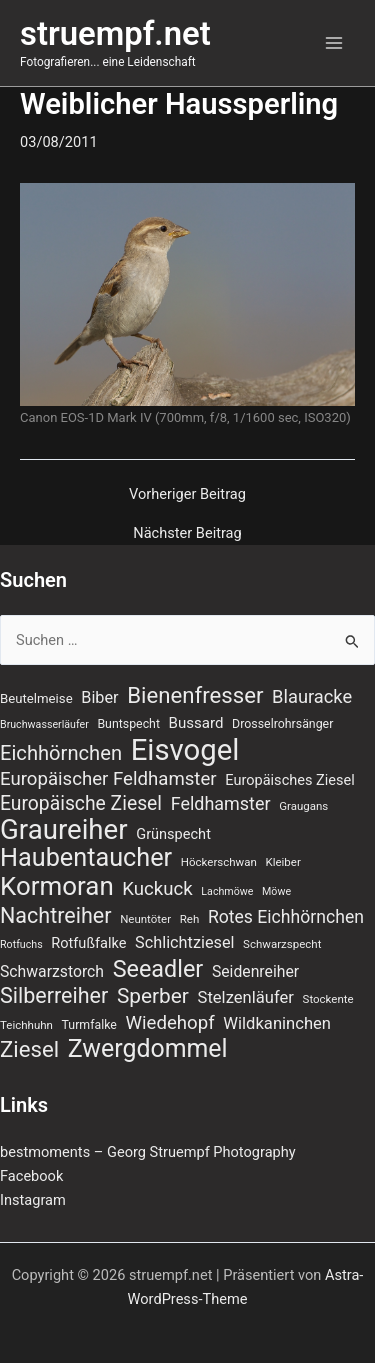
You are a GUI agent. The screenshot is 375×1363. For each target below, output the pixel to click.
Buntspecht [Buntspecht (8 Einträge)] (128, 724)
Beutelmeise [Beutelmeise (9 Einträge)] (36, 698)
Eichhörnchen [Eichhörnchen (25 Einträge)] (61, 753)
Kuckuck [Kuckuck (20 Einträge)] (157, 889)
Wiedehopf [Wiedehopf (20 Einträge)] (170, 1023)
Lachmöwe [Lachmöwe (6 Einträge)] (227, 891)
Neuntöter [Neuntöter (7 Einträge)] (145, 919)
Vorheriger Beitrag (187, 494)
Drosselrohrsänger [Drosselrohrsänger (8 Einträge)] (282, 724)
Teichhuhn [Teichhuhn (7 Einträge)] (26, 1025)
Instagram (33, 1200)
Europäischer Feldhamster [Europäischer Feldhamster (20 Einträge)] (108, 779)
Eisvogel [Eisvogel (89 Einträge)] (185, 750)
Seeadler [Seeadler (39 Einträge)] (158, 969)
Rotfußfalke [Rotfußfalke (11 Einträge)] (88, 943)
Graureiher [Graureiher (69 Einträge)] (64, 830)
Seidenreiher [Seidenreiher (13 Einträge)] (255, 971)
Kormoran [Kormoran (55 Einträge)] (57, 886)
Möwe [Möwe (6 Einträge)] (276, 891)
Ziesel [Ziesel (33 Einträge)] (29, 1049)
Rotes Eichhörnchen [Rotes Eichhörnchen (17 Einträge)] (286, 917)
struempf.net (115, 34)
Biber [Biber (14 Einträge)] (99, 697)
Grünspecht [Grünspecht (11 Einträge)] (173, 834)
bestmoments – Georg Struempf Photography (148, 1152)
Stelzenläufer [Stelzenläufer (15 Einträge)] (246, 997)
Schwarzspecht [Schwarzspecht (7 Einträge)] (282, 944)
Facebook (31, 1176)
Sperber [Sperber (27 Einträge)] (153, 996)
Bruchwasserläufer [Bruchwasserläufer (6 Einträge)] (44, 724)
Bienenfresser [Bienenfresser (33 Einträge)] (195, 695)
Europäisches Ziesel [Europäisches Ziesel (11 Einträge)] (290, 780)
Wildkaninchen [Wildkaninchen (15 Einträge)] (277, 1023)
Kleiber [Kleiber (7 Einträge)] (282, 862)
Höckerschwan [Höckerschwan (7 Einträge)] (219, 862)
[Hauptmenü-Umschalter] (334, 43)
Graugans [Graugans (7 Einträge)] (303, 806)
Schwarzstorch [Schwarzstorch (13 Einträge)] (52, 971)
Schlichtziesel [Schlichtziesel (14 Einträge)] (184, 942)
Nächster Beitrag (187, 533)
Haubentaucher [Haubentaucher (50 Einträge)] (86, 858)
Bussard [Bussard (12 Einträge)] (196, 723)
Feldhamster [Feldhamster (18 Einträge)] (221, 803)
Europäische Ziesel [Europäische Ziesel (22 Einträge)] (81, 803)
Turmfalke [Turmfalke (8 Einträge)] (89, 1025)
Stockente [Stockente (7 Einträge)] (328, 999)
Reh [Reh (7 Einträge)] (190, 919)
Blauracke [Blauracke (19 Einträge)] (312, 696)
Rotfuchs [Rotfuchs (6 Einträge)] (21, 944)
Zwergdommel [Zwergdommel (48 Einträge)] (148, 1049)
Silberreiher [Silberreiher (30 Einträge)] (54, 996)
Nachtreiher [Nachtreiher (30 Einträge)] (56, 916)
